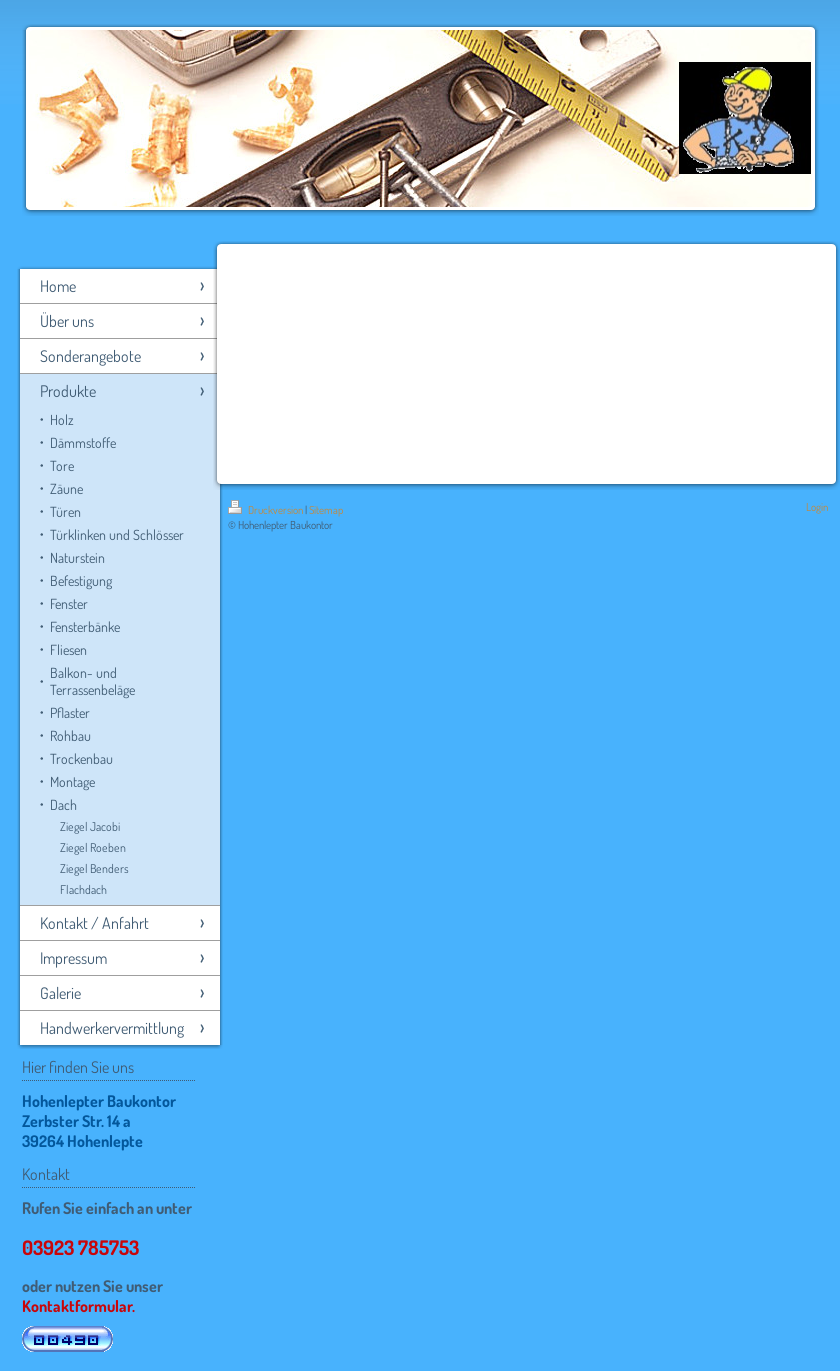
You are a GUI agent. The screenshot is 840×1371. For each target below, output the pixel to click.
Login (817, 507)
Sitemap (326, 510)
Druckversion (266, 510)
